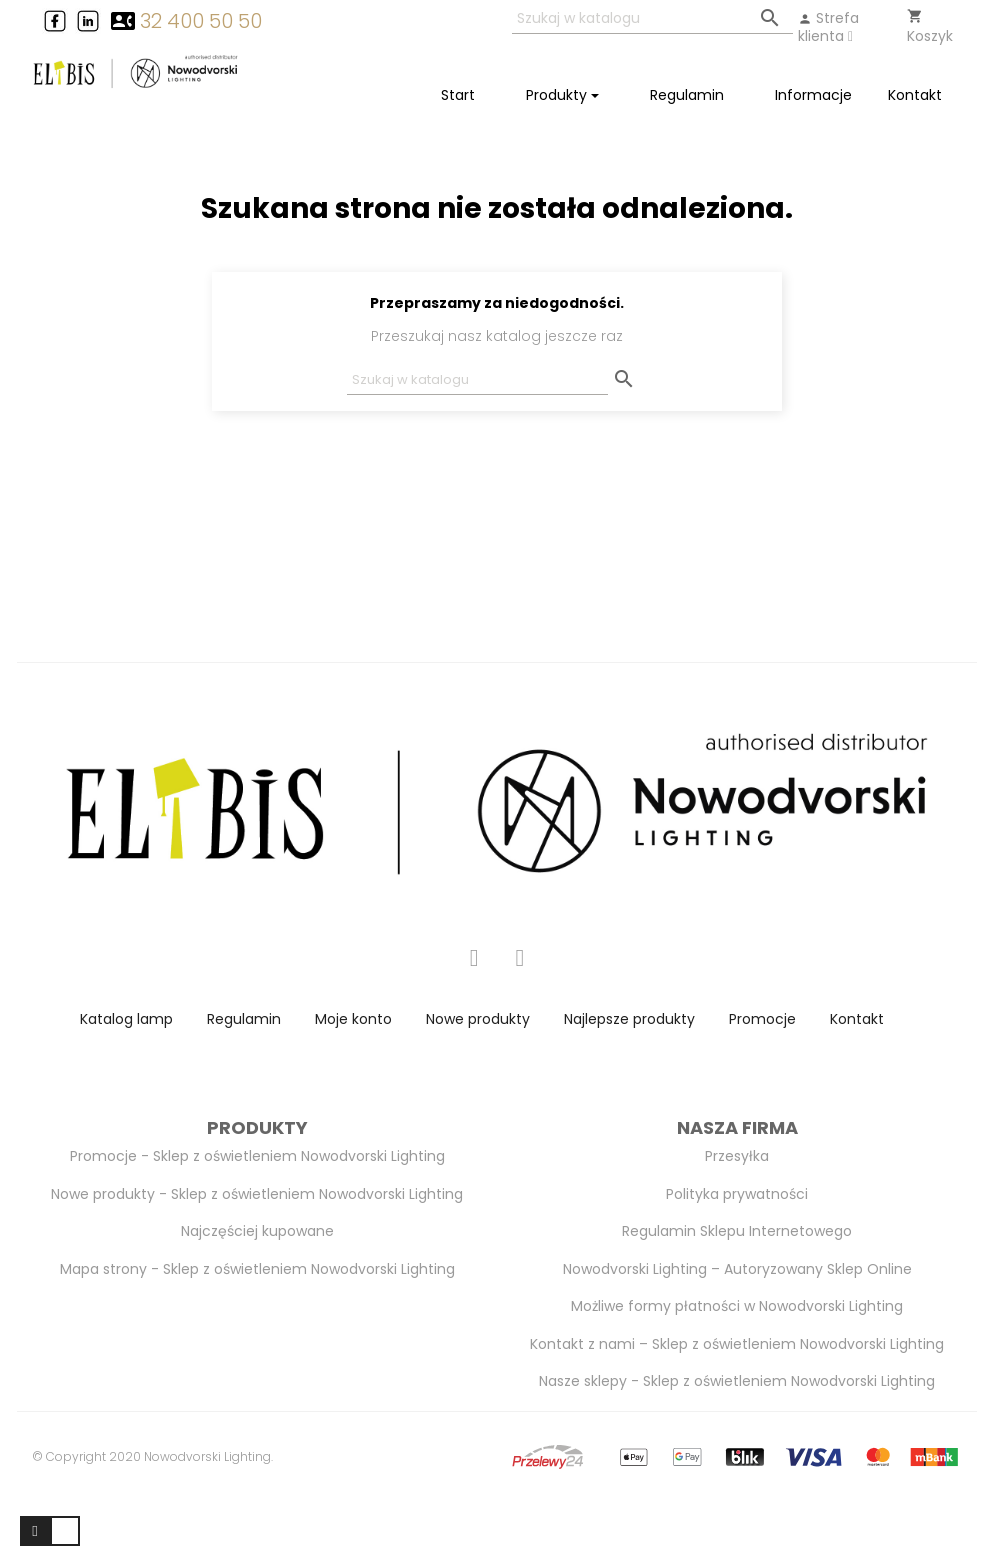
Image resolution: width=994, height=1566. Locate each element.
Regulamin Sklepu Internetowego (737, 1231)
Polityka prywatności (737, 1194)
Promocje (762, 1019)
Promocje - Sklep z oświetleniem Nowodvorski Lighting (257, 1156)
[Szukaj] (652, 19)
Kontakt (857, 1019)
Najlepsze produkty (629, 1019)
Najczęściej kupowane (257, 1231)
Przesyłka (737, 1156)
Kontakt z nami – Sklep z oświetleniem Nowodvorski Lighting (737, 1344)
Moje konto (353, 1019)
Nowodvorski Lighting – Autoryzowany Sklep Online (737, 1269)
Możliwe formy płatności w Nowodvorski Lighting (737, 1306)
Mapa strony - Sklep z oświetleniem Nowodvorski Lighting (257, 1269)
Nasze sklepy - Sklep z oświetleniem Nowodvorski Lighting (737, 1381)
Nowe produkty (478, 1019)
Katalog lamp (126, 1019)
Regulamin (244, 1019)
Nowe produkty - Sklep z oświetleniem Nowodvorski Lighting (257, 1194)
